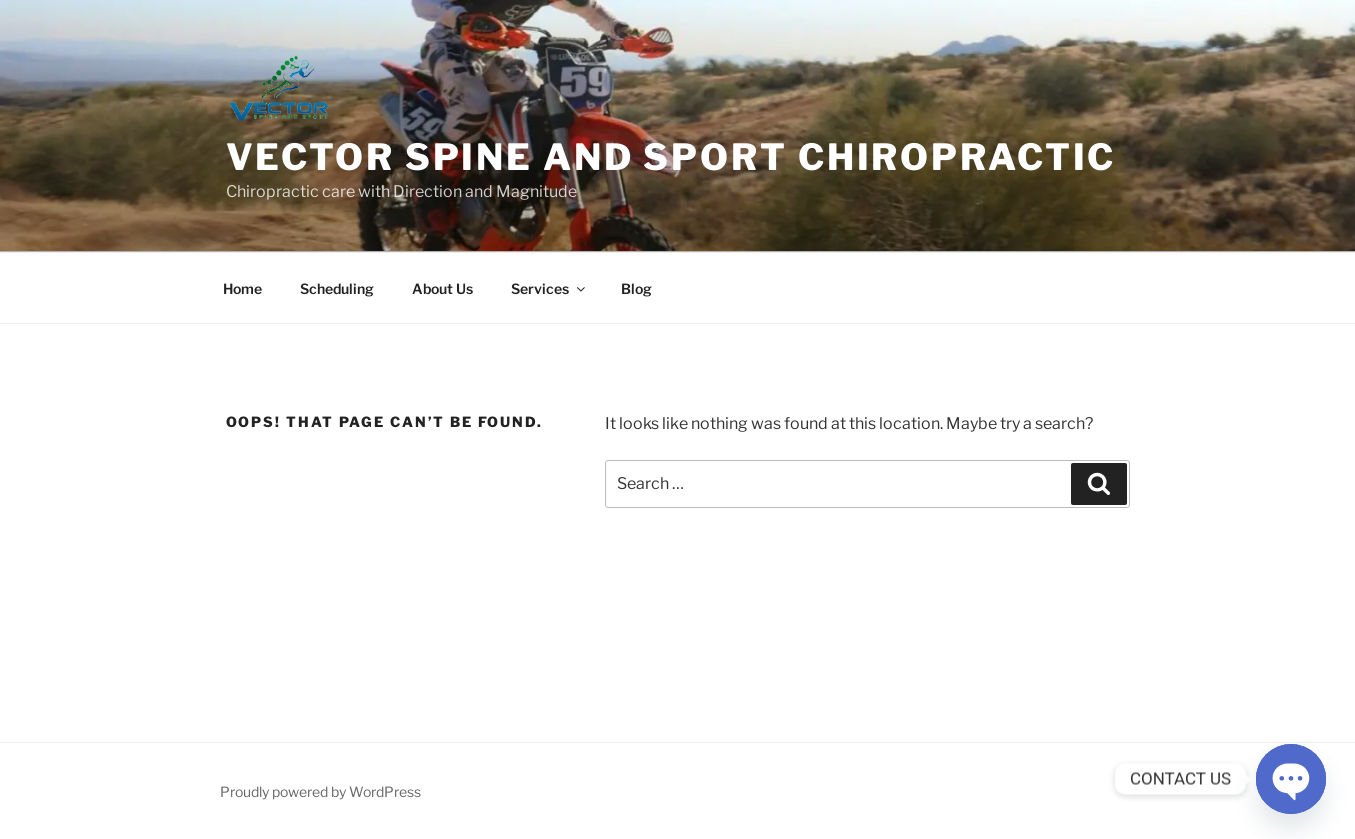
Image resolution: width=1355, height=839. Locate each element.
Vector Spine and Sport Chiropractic (671, 157)
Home (242, 288)
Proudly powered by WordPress (320, 791)
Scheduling (337, 288)
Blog (636, 288)
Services (549, 288)
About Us (442, 288)
